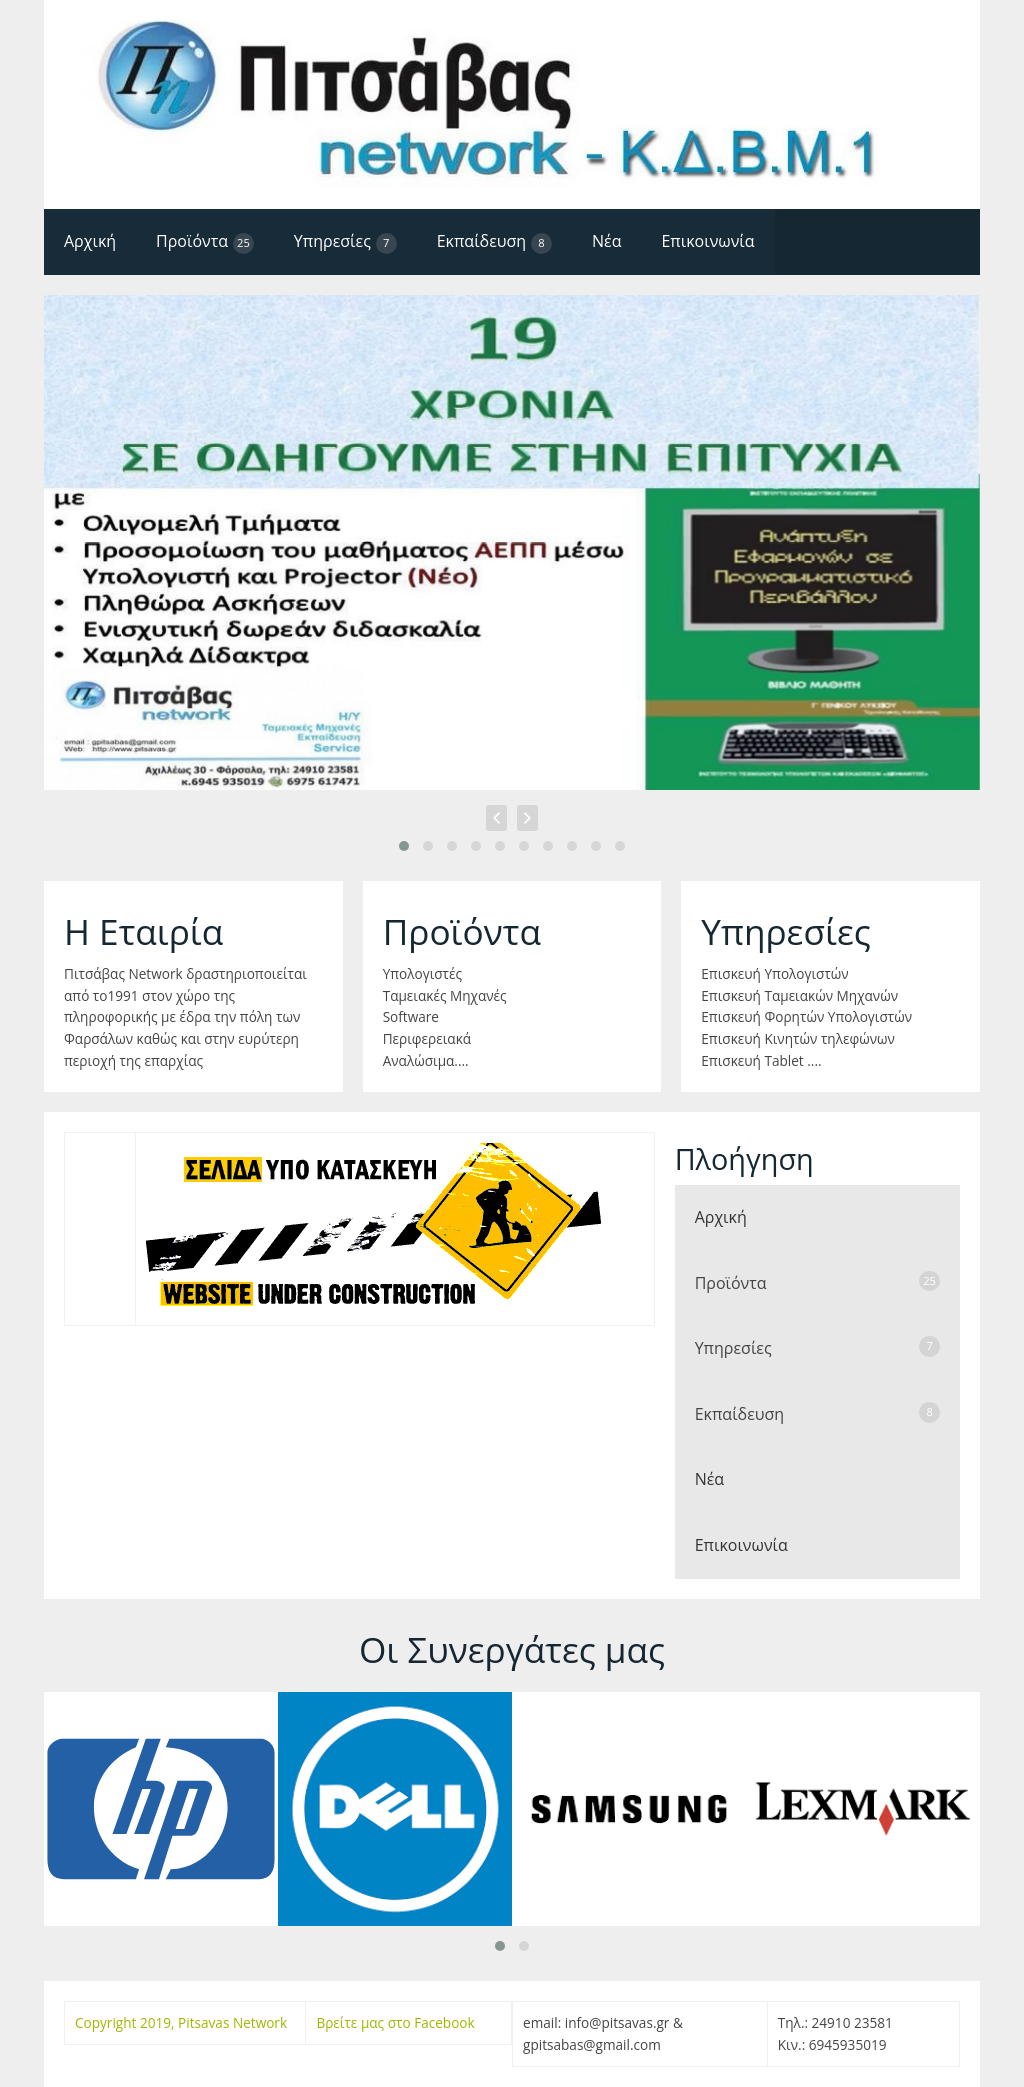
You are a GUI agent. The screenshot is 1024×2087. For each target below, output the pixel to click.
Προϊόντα (205, 242)
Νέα (606, 241)
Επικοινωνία (707, 241)
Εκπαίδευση (494, 242)
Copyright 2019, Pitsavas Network (181, 2022)
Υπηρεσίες (345, 242)
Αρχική (90, 241)
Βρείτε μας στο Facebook (395, 2022)
